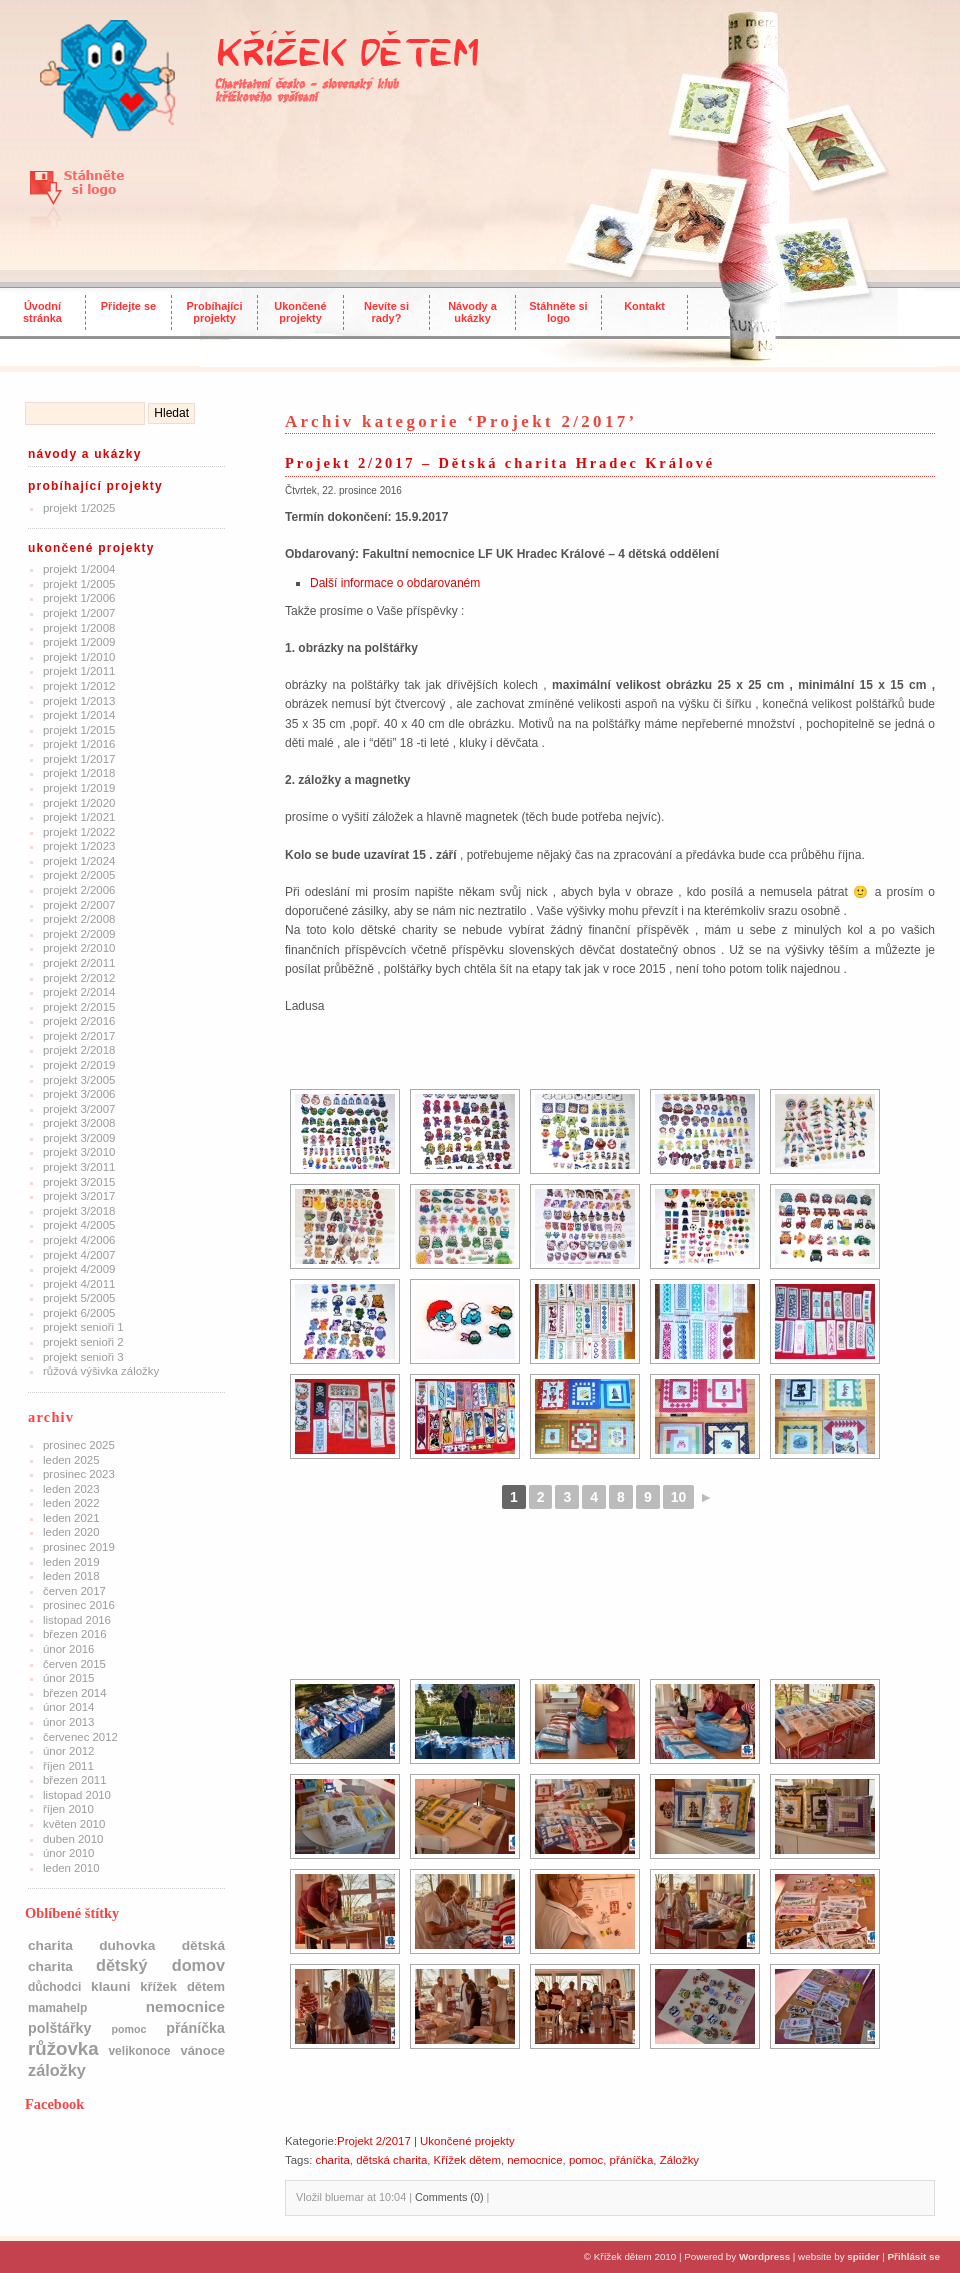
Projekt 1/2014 (79, 715)
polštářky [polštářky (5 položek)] (59, 2028)
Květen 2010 (74, 1824)
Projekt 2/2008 (79, 919)
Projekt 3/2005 (79, 1080)
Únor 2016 (68, 1649)
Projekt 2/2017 (79, 1036)
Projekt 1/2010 (79, 657)
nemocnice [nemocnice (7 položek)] (185, 2006)
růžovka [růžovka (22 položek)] (63, 2048)
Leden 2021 (71, 1518)
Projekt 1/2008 (79, 628)
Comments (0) (449, 2197)
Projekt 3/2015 (79, 1182)
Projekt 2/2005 (79, 875)
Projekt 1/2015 (79, 730)
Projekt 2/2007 (79, 905)
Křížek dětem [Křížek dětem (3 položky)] (182, 1986)
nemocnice (534, 2160)
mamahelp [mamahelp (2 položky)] (57, 2008)
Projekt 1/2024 (79, 861)
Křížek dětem (467, 2160)
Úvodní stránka (42, 312)
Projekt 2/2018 (79, 1050)
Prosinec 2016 (79, 1605)
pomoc (586, 2160)
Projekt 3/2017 (79, 1196)
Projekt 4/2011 (79, 1284)
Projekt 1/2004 (79, 569)
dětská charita (391, 2160)
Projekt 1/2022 (79, 832)
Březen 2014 (75, 1693)
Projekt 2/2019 (79, 1065)
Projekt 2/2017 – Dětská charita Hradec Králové (500, 463)
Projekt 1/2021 (79, 817)
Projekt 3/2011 (79, 1167)
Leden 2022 (71, 1503)
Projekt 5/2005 (79, 1298)
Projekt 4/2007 (79, 1255)
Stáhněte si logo (558, 312)
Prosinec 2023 (79, 1474)
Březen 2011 (75, 1780)
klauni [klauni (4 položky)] (111, 1986)
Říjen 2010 (68, 1809)
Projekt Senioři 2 (83, 1342)
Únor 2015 (68, 1678)
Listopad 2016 (77, 1620)
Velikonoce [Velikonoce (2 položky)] (139, 2051)
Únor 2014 (68, 1707)
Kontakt (644, 306)
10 (679, 1497)
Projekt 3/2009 (79, 1138)
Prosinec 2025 (79, 1445)
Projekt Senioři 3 (83, 1357)
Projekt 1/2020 (79, 803)
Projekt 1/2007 (79, 613)
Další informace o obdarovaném (395, 583)
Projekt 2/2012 (79, 978)
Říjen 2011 (68, 1766)
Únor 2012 (68, 1751)
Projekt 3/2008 (79, 1123)
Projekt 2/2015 (79, 1007)
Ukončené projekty (300, 312)
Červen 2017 (74, 1591)
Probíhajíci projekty (215, 312)
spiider (863, 2256)
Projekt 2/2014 (79, 992)
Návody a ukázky (472, 312)
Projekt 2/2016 (79, 1021)
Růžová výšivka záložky (101, 1371)
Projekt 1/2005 (79, 584)
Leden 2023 (71, 1489)
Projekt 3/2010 (79, 1152)
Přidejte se (128, 306)
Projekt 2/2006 (79, 890)
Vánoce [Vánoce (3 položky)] (202, 2050)
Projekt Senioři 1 (83, 1327)
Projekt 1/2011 (79, 671)
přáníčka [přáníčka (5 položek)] (195, 2028)
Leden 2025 (71, 1460)
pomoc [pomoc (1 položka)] (128, 2029)
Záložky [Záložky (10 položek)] (57, 2070)
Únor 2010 (68, 1853)
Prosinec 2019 (79, 1547)
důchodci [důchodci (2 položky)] (54, 1987)
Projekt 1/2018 (79, 773)
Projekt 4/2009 (79, 1269)
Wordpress (764, 2256)
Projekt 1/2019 (79, 788)
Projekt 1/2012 (79, 686)
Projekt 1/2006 (79, 598)
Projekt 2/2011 (79, 963)
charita (332, 2160)
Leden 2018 (71, 1576)
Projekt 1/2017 (79, 759)
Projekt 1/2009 (79, 642)
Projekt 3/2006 (79, 1094)
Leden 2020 (71, 1532)
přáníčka (632, 2160)
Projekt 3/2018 (79, 1211)
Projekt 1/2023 (79, 846)
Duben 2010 (73, 1839)
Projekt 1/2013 (79, 701)
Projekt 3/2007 (79, 1109)
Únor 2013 (68, 1722)
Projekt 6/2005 (79, 1313)
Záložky (679, 2160)
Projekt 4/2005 (79, 1225)
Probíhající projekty (95, 486)
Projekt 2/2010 (79, 948)
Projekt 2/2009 (79, 934)
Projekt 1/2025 (79, 508)
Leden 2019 (71, 1562)
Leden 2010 (71, 1868)
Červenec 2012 (80, 1737)
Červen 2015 (74, 1664)
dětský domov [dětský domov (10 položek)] (160, 1965)
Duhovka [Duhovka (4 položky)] (127, 1945)
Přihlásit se (914, 2256)
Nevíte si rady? (386, 312)
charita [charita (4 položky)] (50, 1945)
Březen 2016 (75, 1634)
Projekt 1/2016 (79, 744)
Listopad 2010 (77, 1795)
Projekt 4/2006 (79, 1240)
